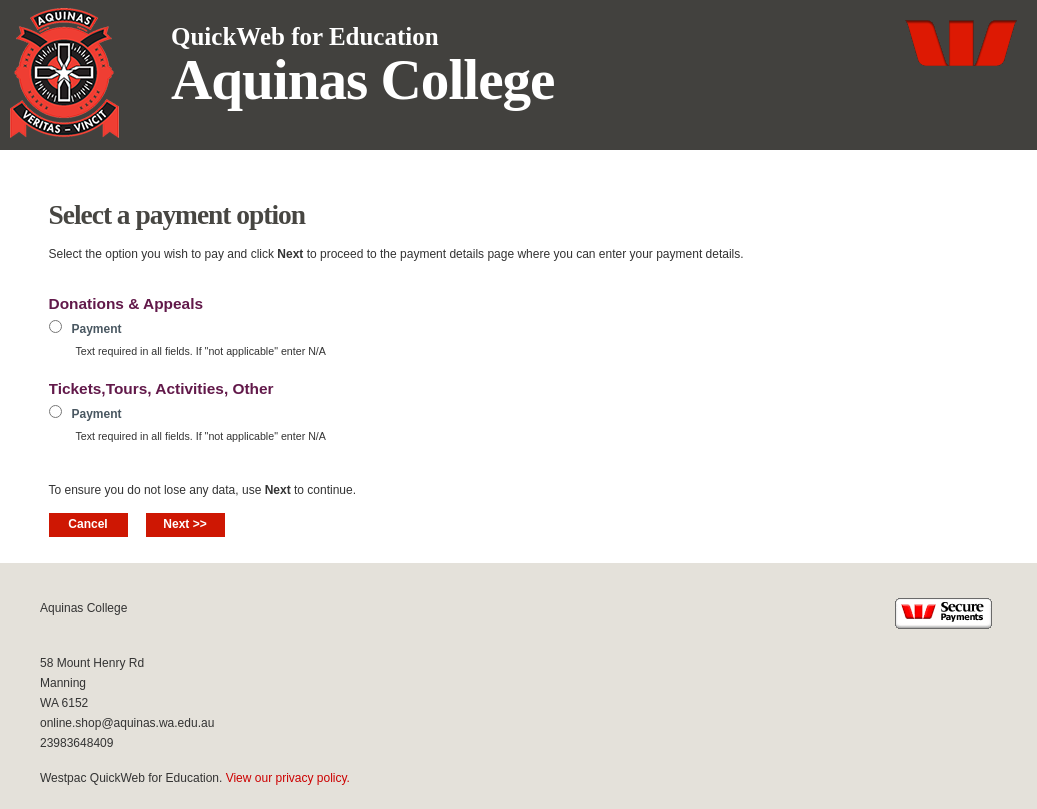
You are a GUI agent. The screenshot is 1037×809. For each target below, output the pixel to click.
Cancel (87, 524)
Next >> (184, 524)
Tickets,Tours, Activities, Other (161, 388)
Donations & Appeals (126, 303)
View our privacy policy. (288, 778)
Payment (97, 329)
